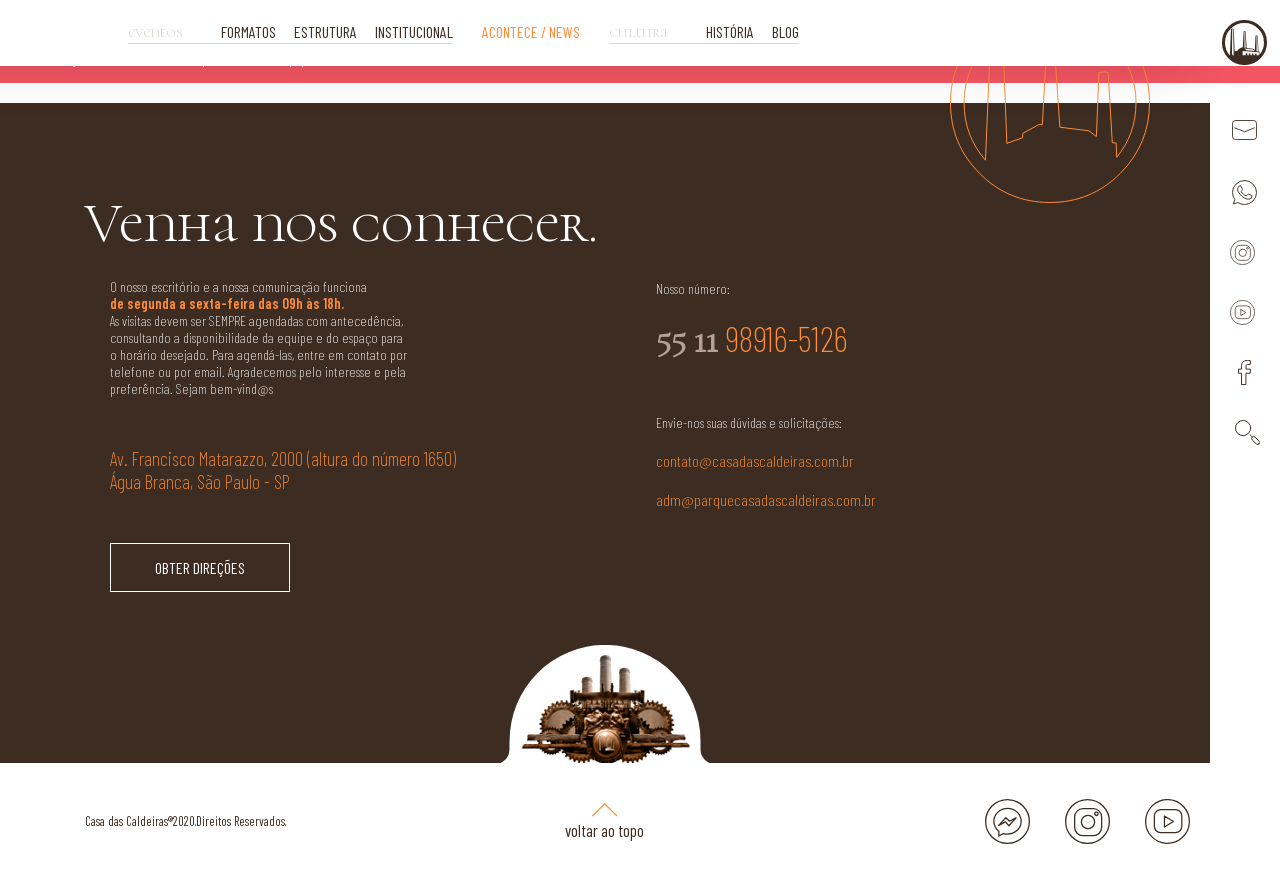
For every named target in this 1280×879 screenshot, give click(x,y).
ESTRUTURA (325, 31)
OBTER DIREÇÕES (200, 567)
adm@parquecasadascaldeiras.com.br (766, 499)
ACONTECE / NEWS (531, 31)
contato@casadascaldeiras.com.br (755, 460)
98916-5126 (752, 339)
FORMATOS (248, 31)
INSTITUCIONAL (414, 31)
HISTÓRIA (730, 31)
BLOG (785, 31)
